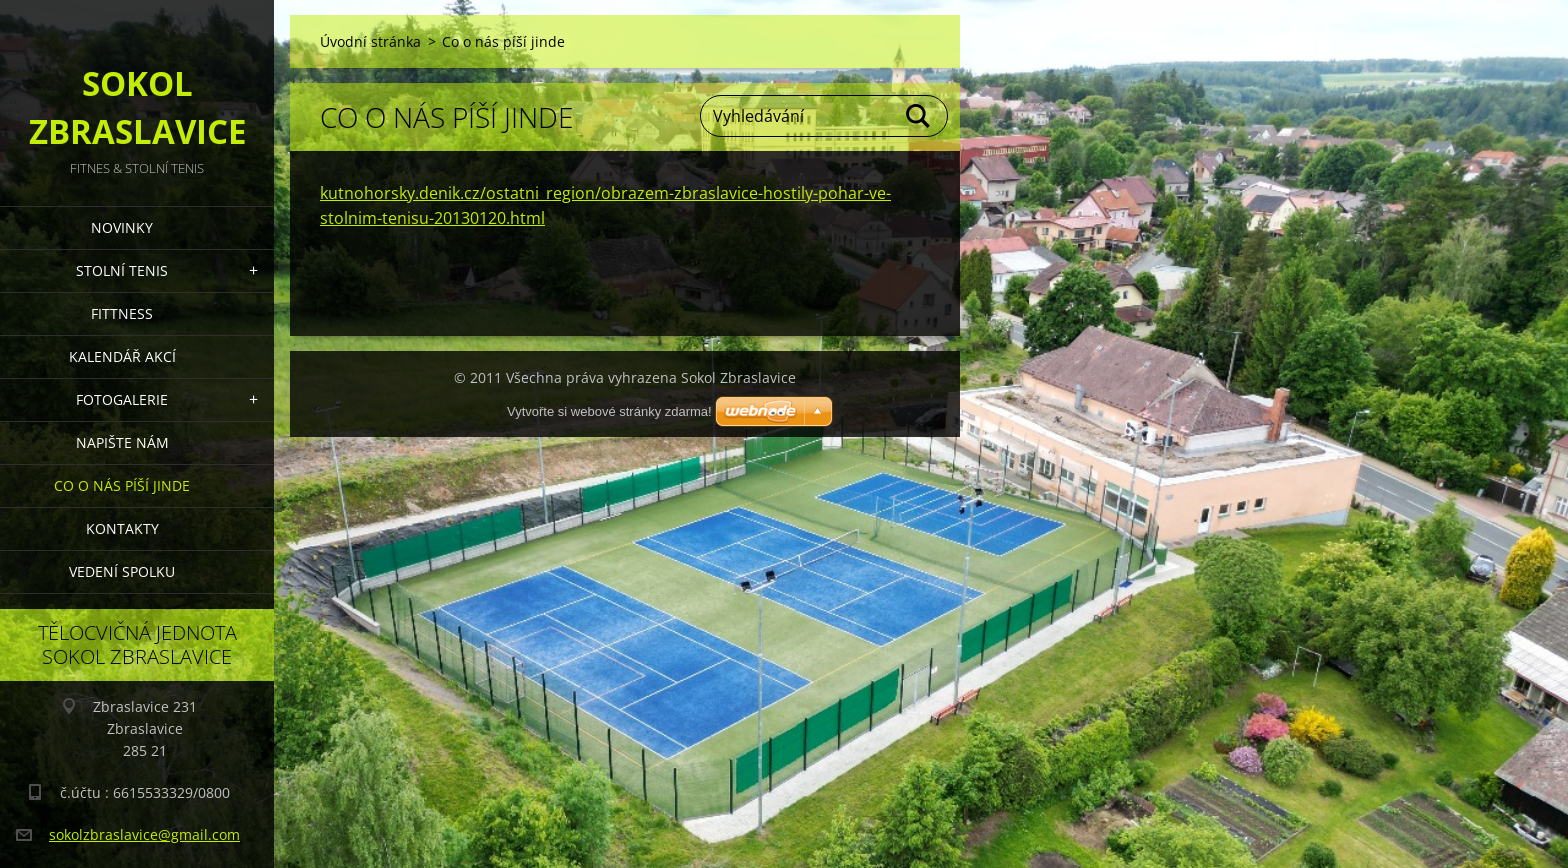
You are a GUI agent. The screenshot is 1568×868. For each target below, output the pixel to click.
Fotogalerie (122, 399)
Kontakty (122, 528)
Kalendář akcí (122, 356)
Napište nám (122, 442)
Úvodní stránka (370, 41)
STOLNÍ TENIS (122, 270)
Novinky (122, 227)
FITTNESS (122, 313)
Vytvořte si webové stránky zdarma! (609, 411)
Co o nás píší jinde (122, 485)
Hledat (919, 116)
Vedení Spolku (122, 571)
